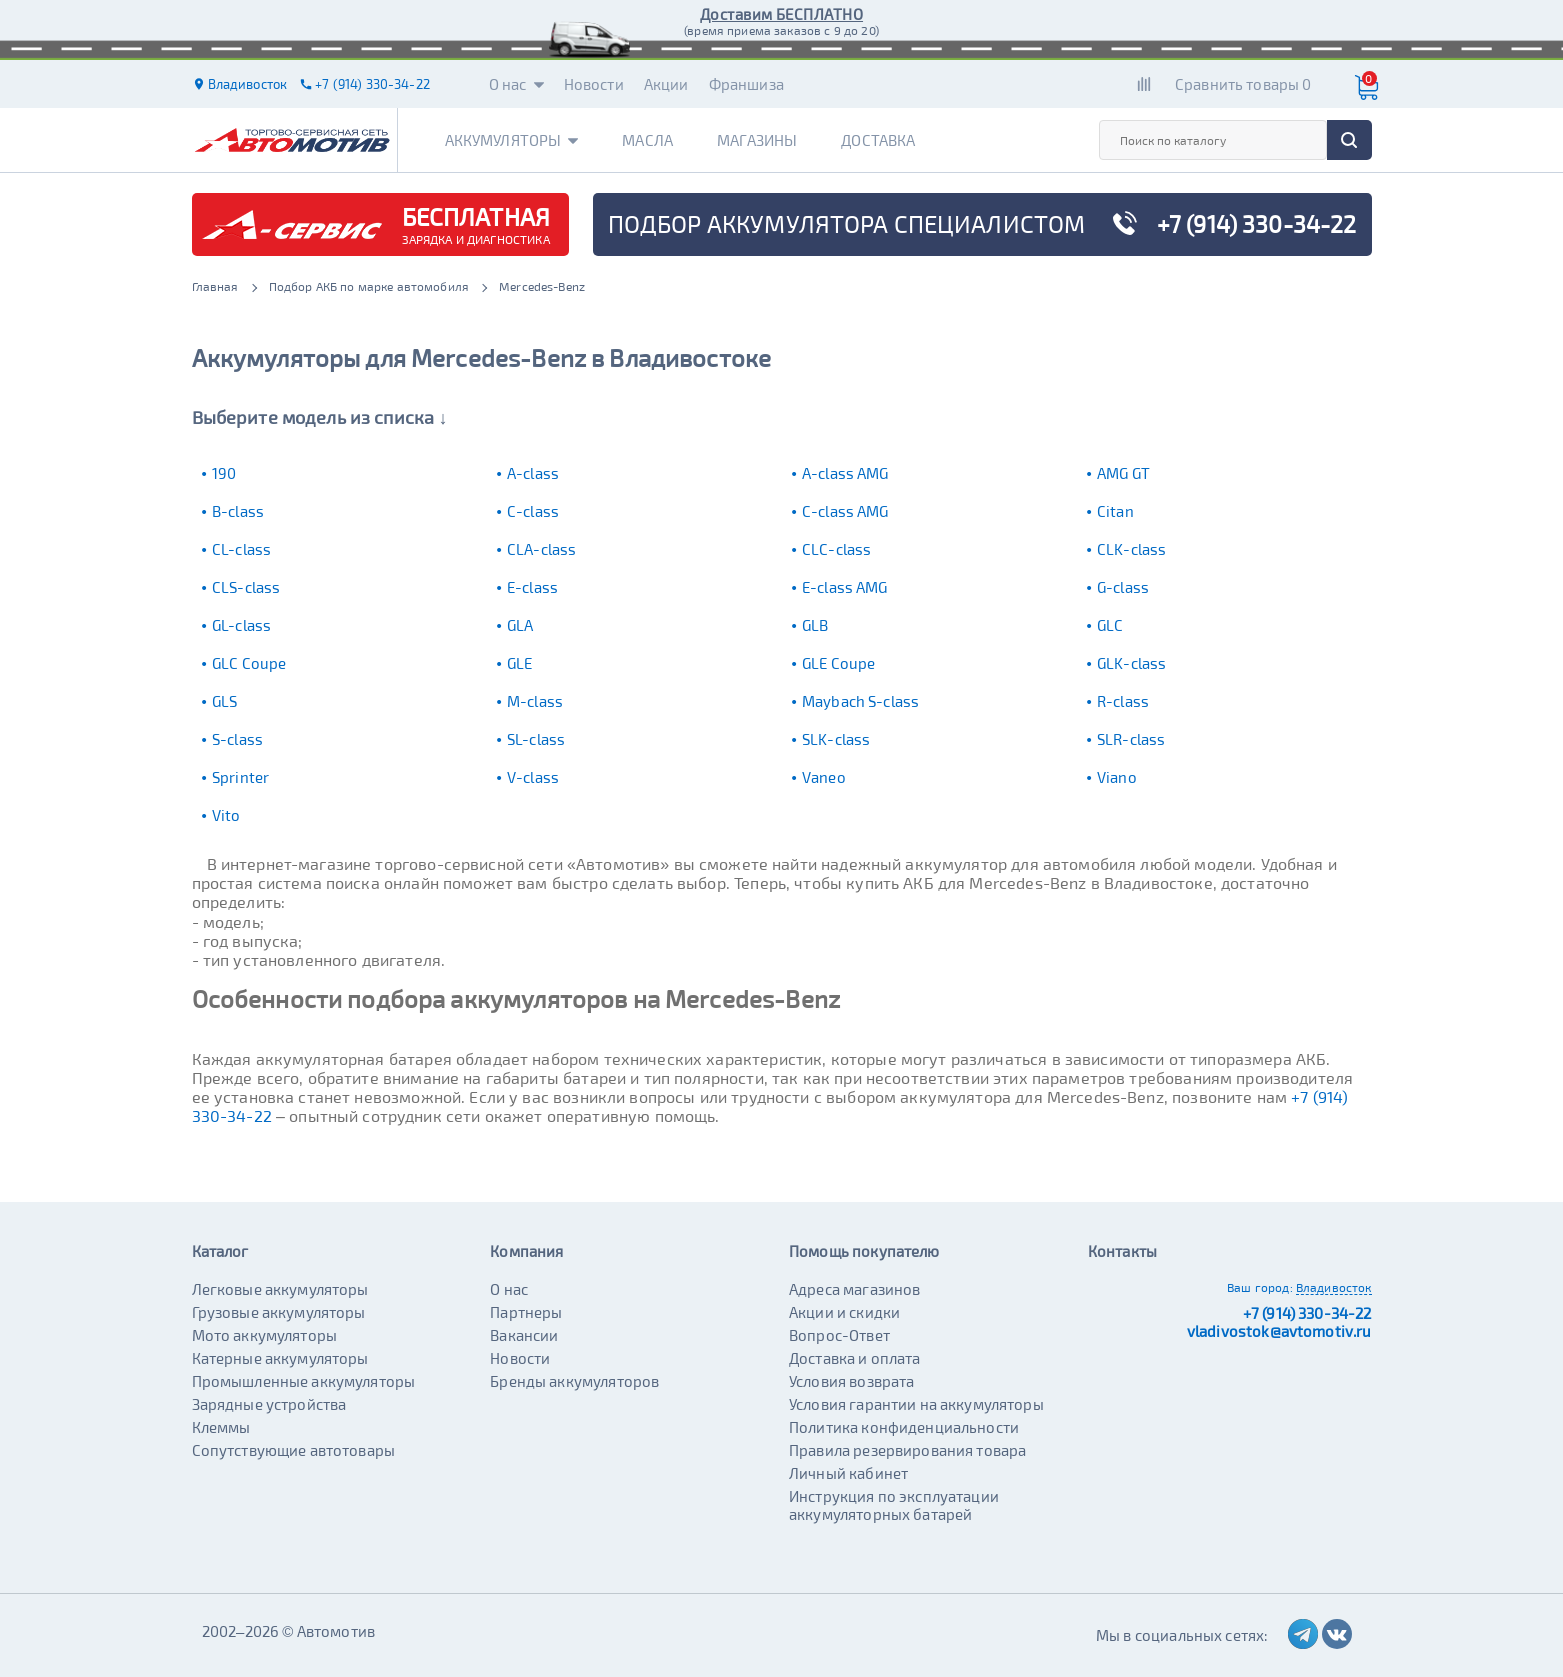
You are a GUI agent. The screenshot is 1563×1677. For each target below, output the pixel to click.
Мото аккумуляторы (265, 1335)
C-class (533, 511)
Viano (1117, 777)
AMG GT (1123, 473)
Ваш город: (1260, 1287)
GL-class (241, 625)
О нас (516, 84)
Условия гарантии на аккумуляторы (916, 1404)
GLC (1110, 625)
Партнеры (526, 1312)
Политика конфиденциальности (904, 1427)
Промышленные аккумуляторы (304, 1381)
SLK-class (836, 739)
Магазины (757, 140)
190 (224, 473)
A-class (533, 473)
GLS (224, 701)
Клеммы (221, 1427)
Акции (666, 84)
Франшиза (746, 84)
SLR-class (1131, 739)
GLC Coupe (249, 663)
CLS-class (246, 587)
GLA (520, 625)
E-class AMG (845, 587)
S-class (237, 739)
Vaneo (824, 777)
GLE (519, 663)
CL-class (241, 549)
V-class (533, 777)
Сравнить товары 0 (1243, 84)
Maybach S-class (860, 701)
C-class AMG (845, 511)
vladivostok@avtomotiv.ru (1279, 1331)
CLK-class (1131, 549)
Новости (594, 84)
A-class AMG (845, 473)
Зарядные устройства (269, 1404)
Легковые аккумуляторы (280, 1289)
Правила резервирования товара (907, 1450)
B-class (238, 511)
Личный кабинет (848, 1473)
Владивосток (1334, 1287)
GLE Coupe (838, 663)
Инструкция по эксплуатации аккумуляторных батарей (894, 1505)
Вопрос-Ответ (839, 1335)
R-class (1123, 701)
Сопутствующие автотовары (294, 1450)
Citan (1115, 511)
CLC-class (836, 549)
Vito (226, 815)
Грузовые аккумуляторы (279, 1312)
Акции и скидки (844, 1312)
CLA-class (541, 549)
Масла (647, 140)
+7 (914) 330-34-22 (1307, 1313)
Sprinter (240, 777)
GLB (815, 625)
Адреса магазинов (854, 1289)
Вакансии (524, 1335)
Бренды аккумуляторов (574, 1381)
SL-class (536, 739)
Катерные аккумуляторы (280, 1358)
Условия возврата (851, 1381)
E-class (532, 587)
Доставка (878, 140)
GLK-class (1131, 663)
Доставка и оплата (855, 1358)
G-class (1123, 587)
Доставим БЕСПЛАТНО (781, 14)
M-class (535, 701)
